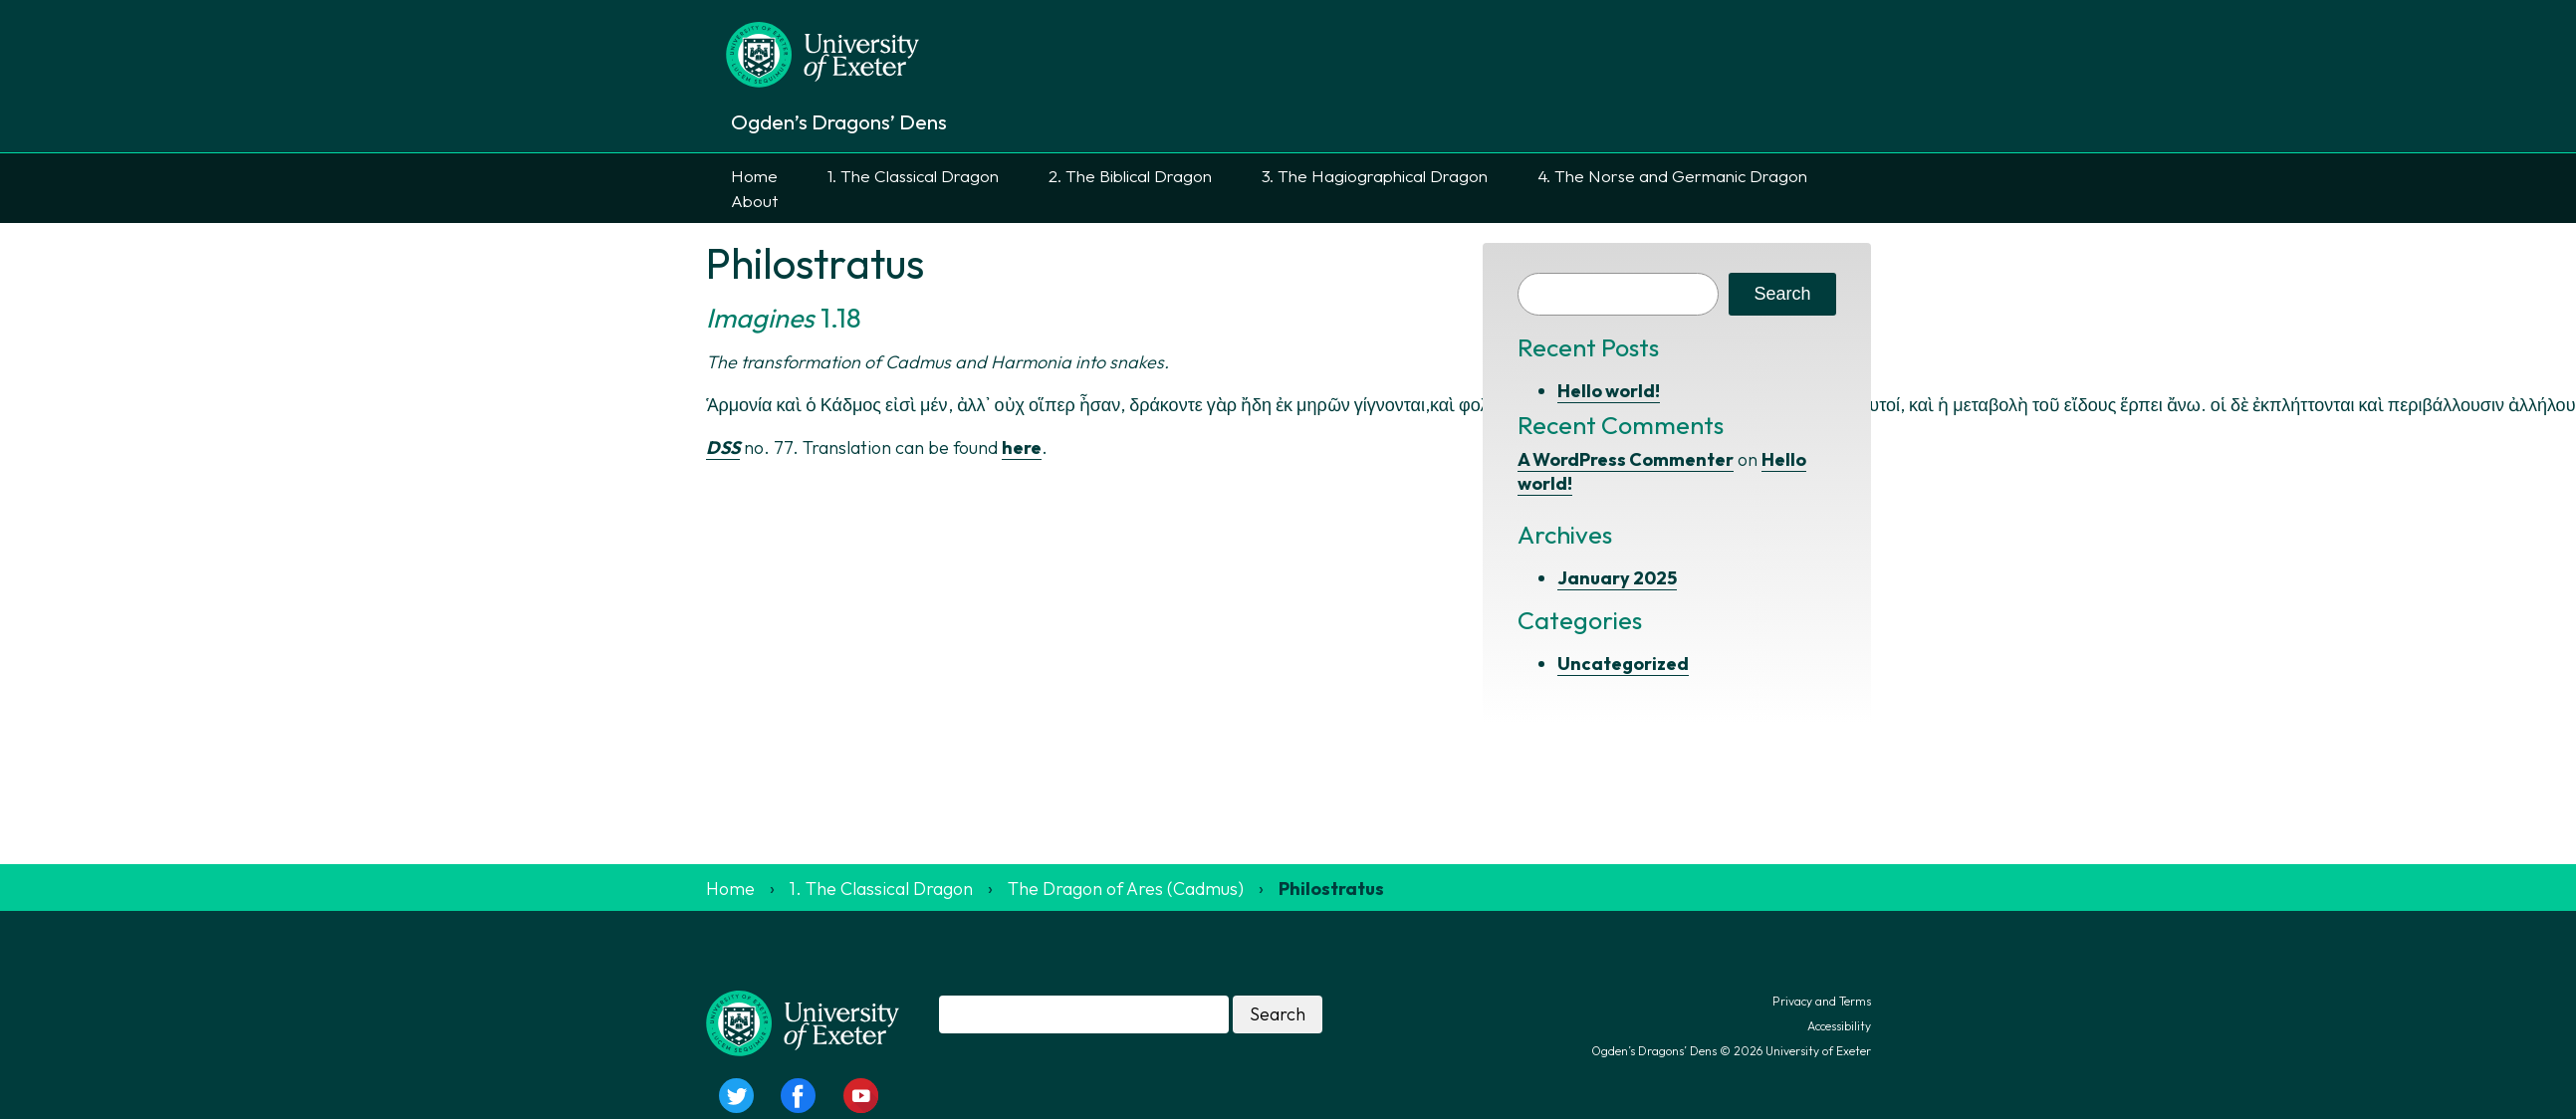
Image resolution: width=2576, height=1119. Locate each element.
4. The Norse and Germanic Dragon (1672, 175)
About (754, 200)
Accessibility (1839, 1025)
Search (1782, 294)
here (1022, 447)
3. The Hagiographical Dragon (1375, 175)
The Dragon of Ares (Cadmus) (1126, 888)
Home (754, 175)
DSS (723, 447)
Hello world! (1608, 390)
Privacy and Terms (1821, 1001)
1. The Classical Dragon (913, 175)
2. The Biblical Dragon (1130, 175)
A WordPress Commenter (1626, 459)
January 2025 (1617, 577)
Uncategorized (1623, 663)
